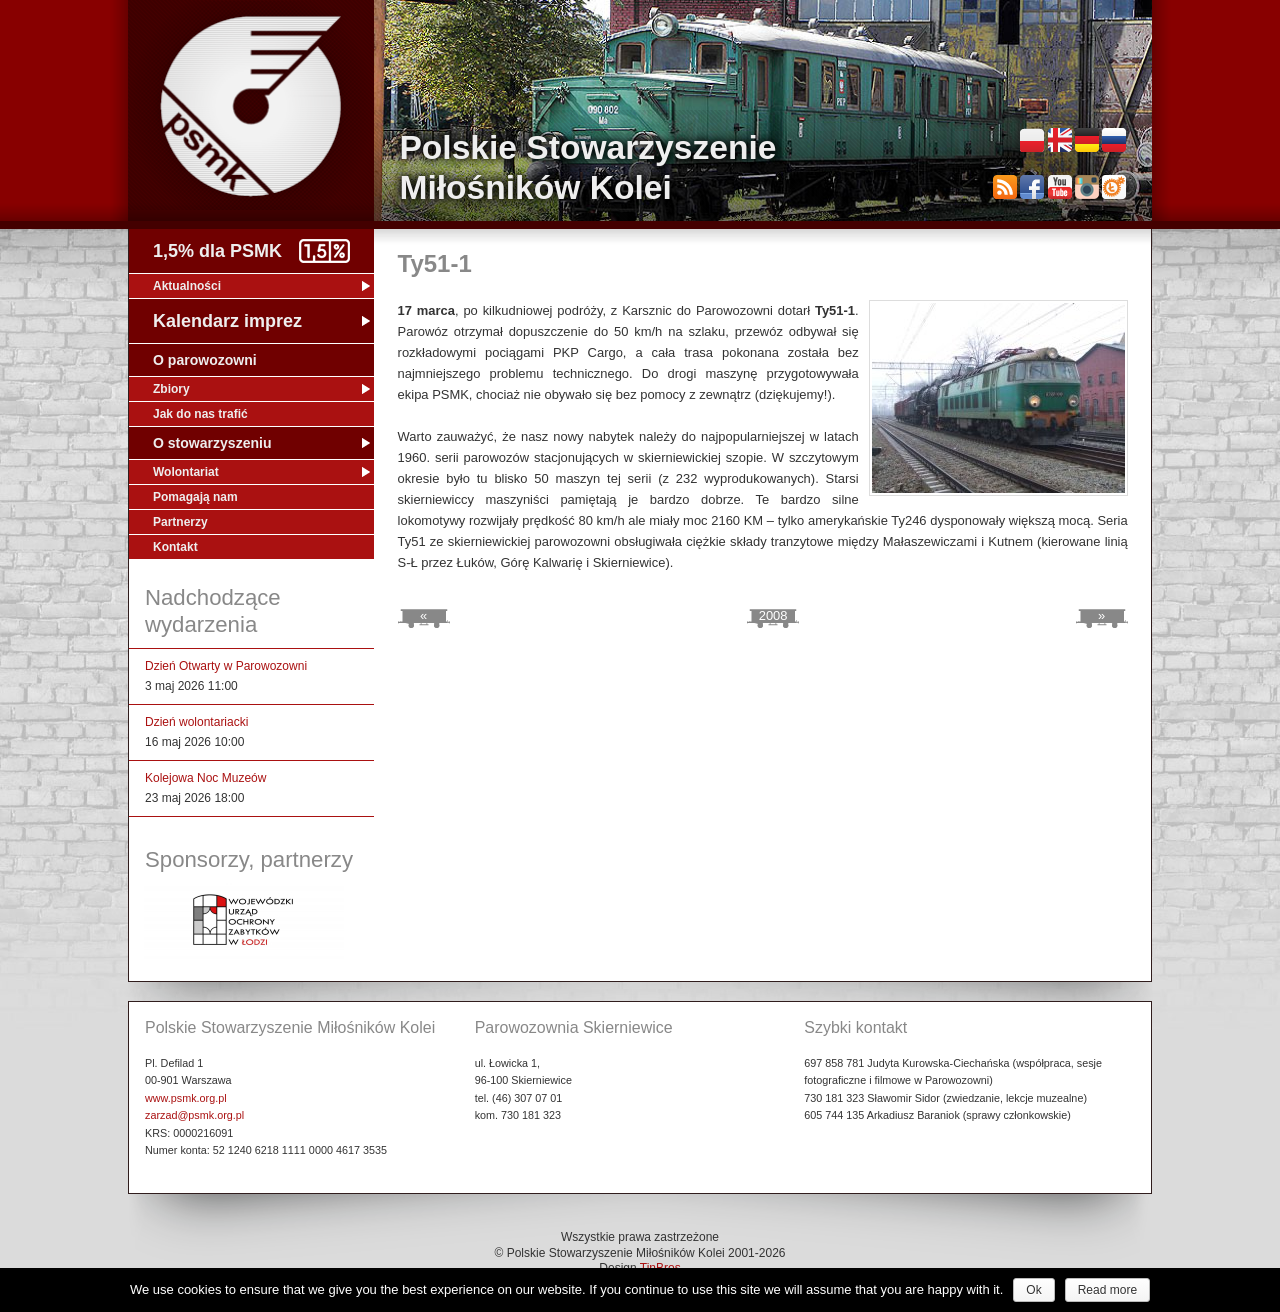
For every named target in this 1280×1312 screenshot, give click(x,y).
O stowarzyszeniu (212, 443)
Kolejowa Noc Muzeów (205, 778)
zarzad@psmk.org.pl (194, 1115)
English (1060, 140)
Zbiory (171, 389)
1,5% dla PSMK (217, 251)
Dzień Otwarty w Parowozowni (226, 666)
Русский (1114, 140)
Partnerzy (180, 522)
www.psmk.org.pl (186, 1098)
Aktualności (187, 286)
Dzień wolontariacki (196, 722)
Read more (1107, 1290)
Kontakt (175, 547)
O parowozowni (205, 360)
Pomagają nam (195, 497)
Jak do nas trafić (200, 414)
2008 (773, 615)
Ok (1033, 1290)
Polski (1032, 140)
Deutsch (1087, 140)
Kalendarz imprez (227, 321)
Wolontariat (186, 472)
